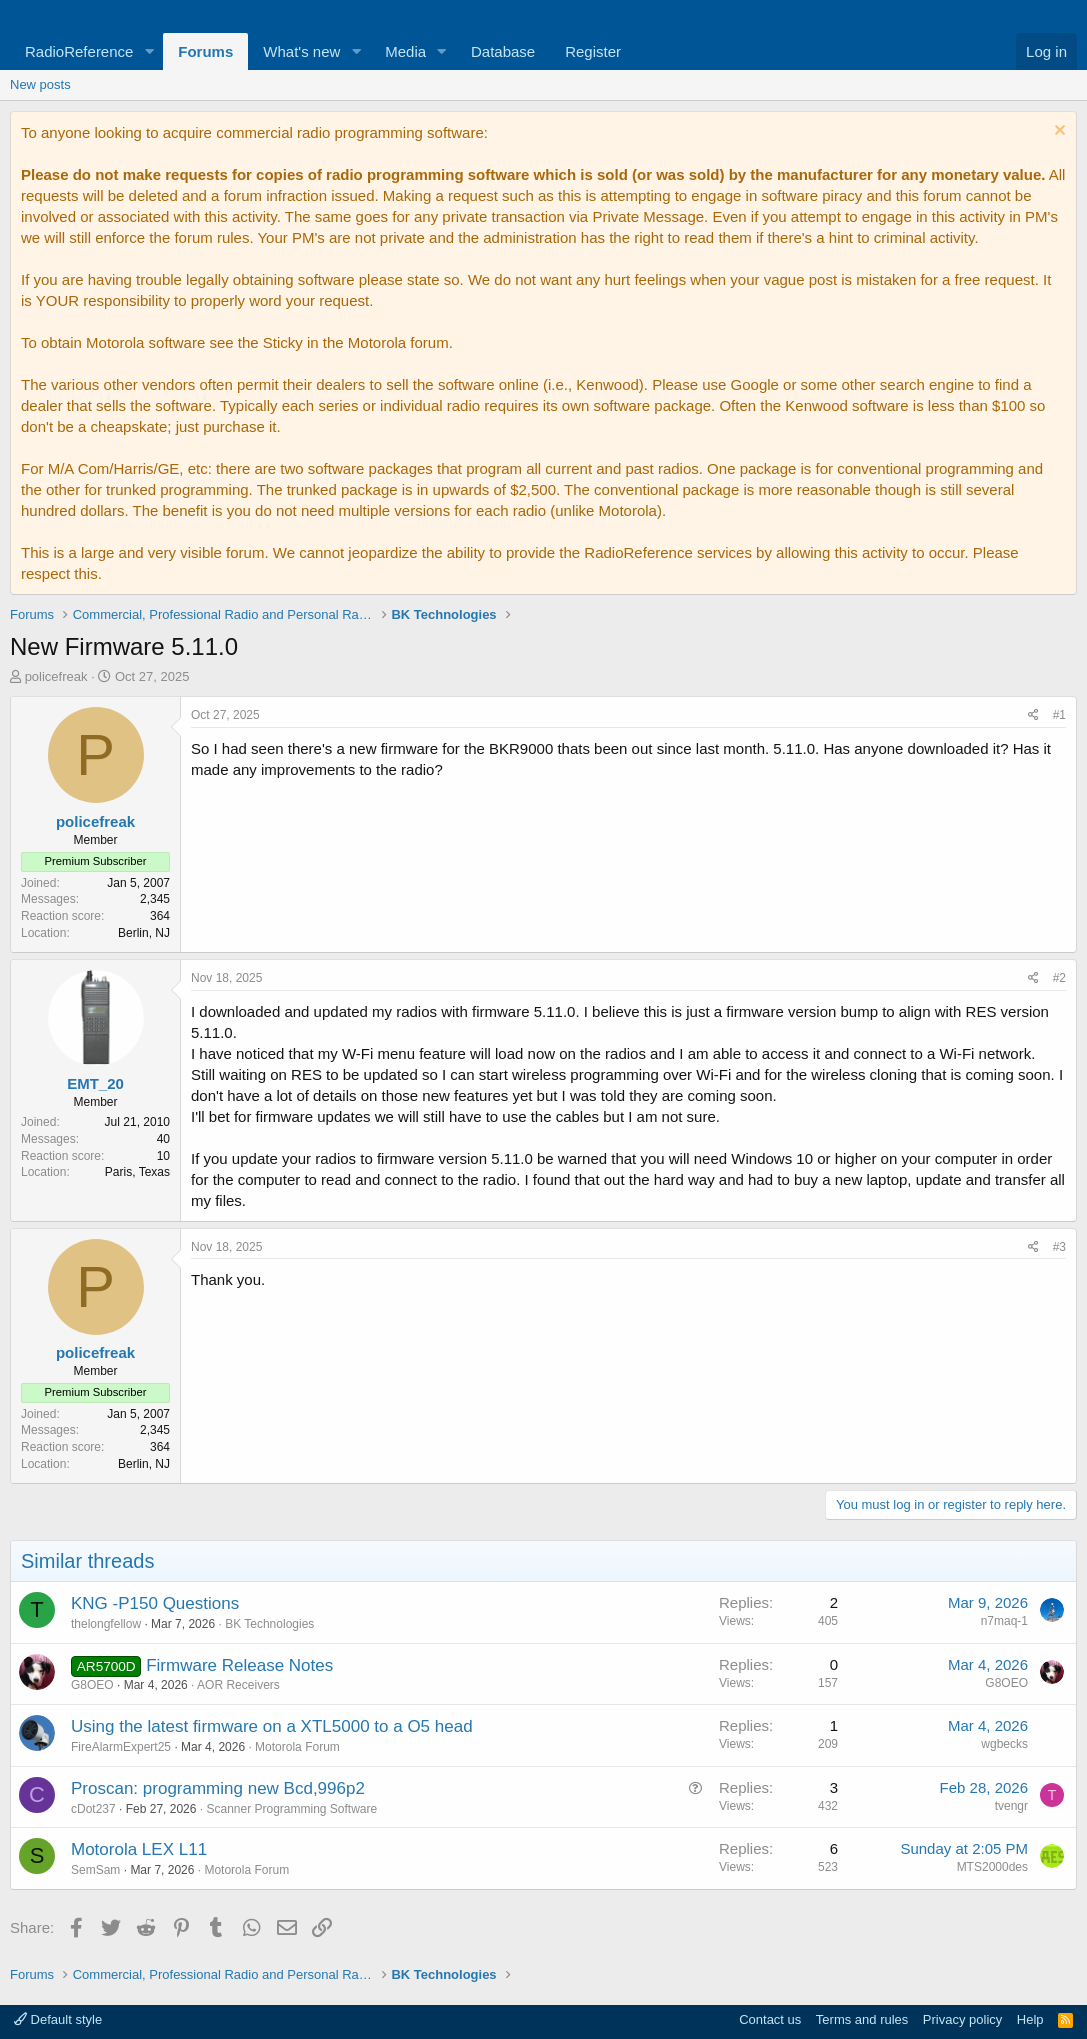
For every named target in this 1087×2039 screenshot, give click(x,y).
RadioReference (79, 51)
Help (1030, 2019)
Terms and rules (862, 2019)
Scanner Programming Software (291, 1809)
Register (593, 51)
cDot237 (93, 1809)
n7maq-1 (1004, 1621)
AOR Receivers (238, 1685)
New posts (40, 84)
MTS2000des (992, 1867)
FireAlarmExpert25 (121, 1747)
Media (405, 51)
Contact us (770, 2019)
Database (503, 51)
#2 (1059, 978)
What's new (301, 51)
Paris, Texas (137, 1172)
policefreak (56, 676)
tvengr (1011, 1806)
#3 (1059, 1247)
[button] (149, 51)
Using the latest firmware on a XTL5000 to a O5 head (272, 1726)
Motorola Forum (297, 1747)
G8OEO (92, 1685)
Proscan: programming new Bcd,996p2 (218, 1788)
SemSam (95, 1870)
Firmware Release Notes (239, 1665)
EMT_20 (95, 1083)
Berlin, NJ (144, 933)
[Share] (1033, 715)
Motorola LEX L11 (139, 1849)
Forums (205, 51)
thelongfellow (106, 1624)
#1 (1059, 715)
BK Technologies (269, 1624)
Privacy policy (962, 2019)
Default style (58, 2019)
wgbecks (1004, 1744)
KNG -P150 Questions (155, 1603)
